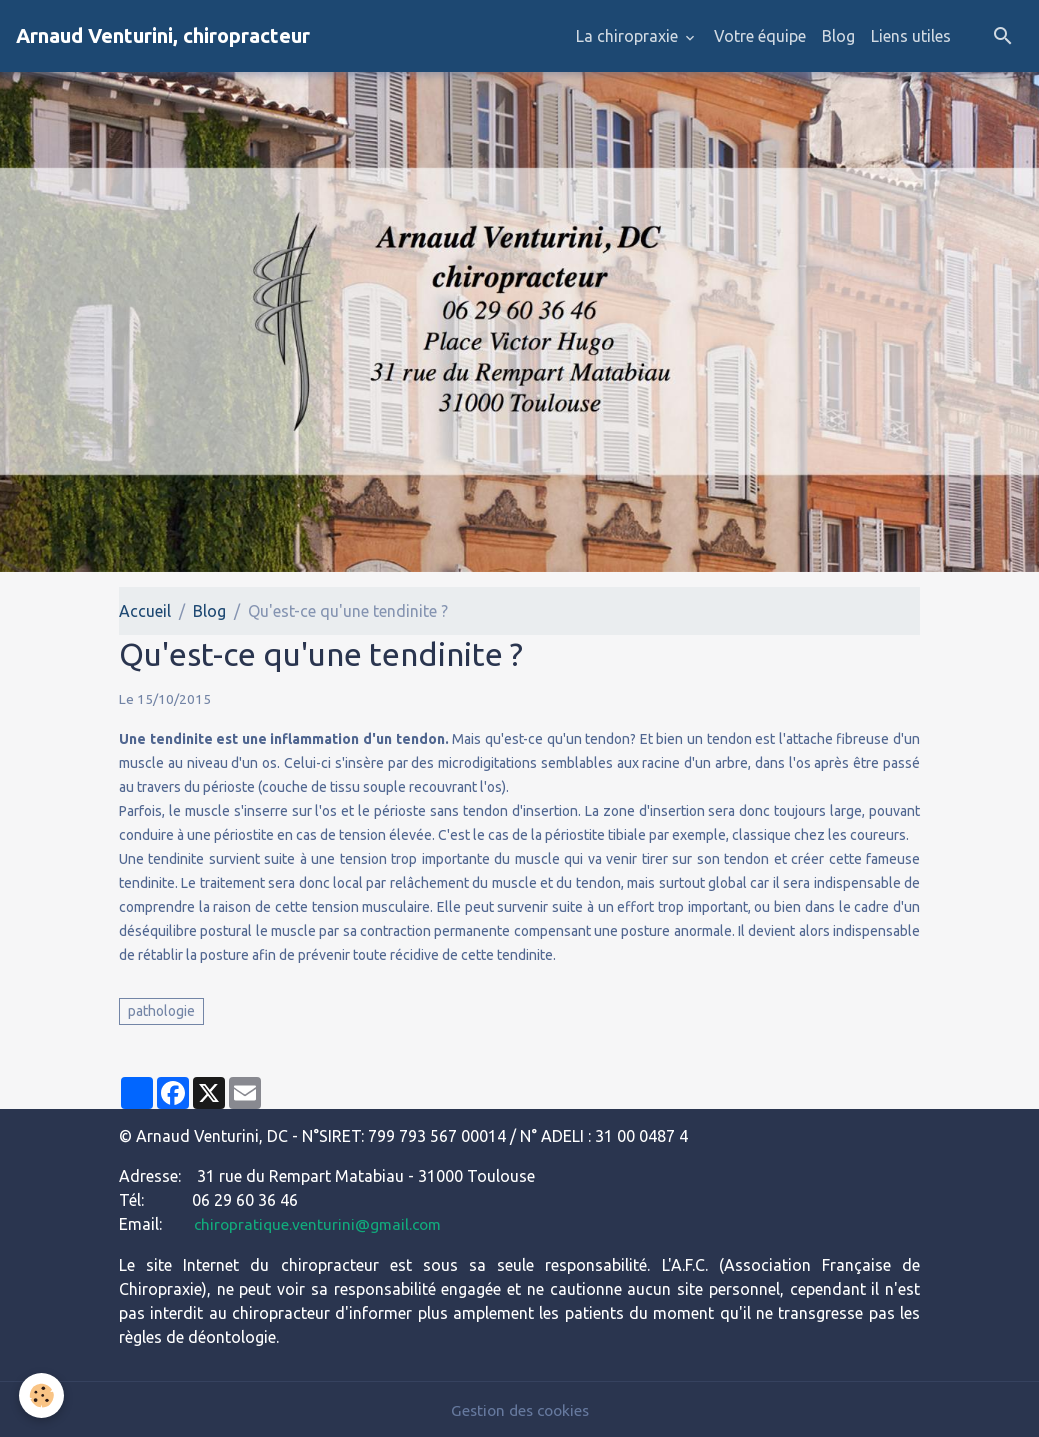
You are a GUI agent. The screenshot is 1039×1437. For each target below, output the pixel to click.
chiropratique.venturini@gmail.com (321, 1224)
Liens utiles (911, 36)
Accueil (145, 611)
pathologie (161, 1011)
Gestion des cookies (520, 1409)
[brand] (163, 36)
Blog (838, 36)
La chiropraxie (629, 36)
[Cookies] (42, 1395)
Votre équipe (760, 36)
